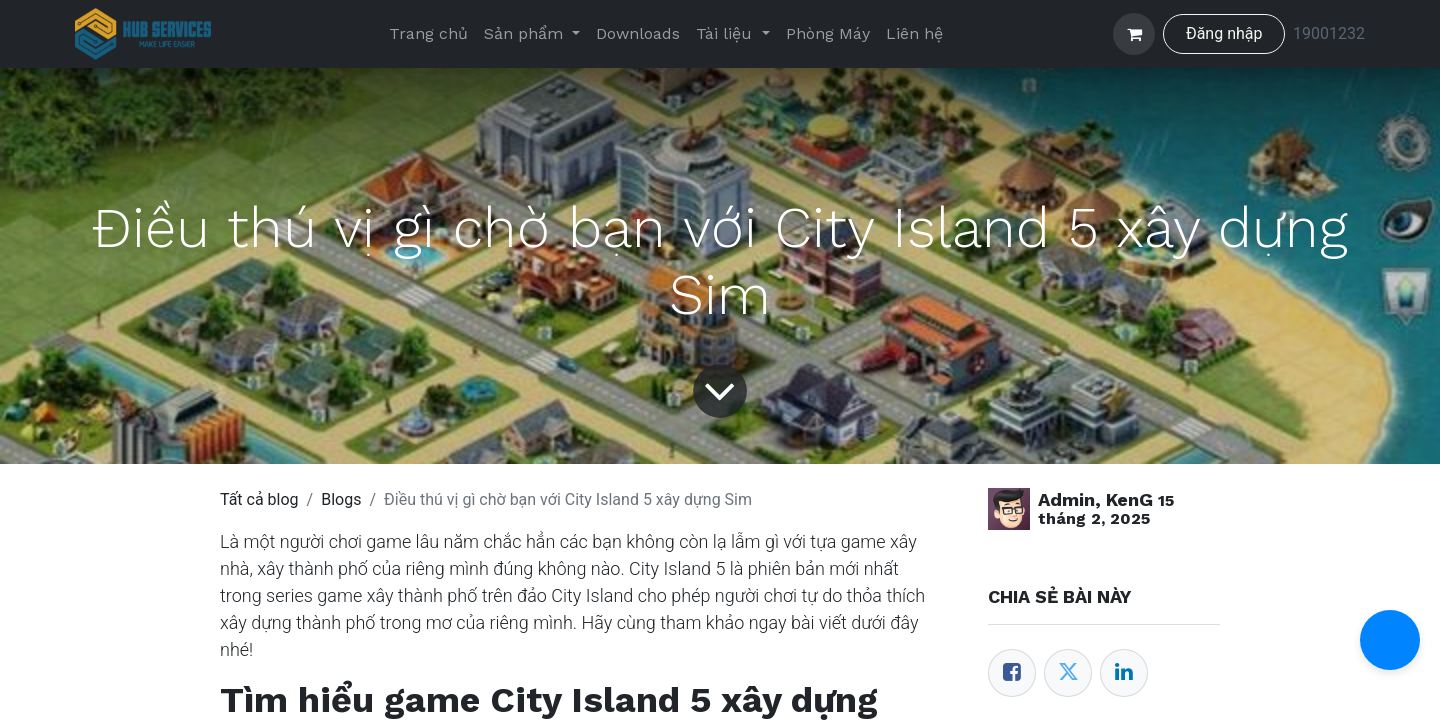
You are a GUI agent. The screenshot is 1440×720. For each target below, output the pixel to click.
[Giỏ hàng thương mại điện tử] (1134, 34)
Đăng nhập (1224, 33)
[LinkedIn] (1124, 673)
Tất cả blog (259, 499)
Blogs (341, 499)
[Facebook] (1012, 673)
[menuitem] (428, 34)
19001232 (1329, 33)
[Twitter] (1068, 673)
